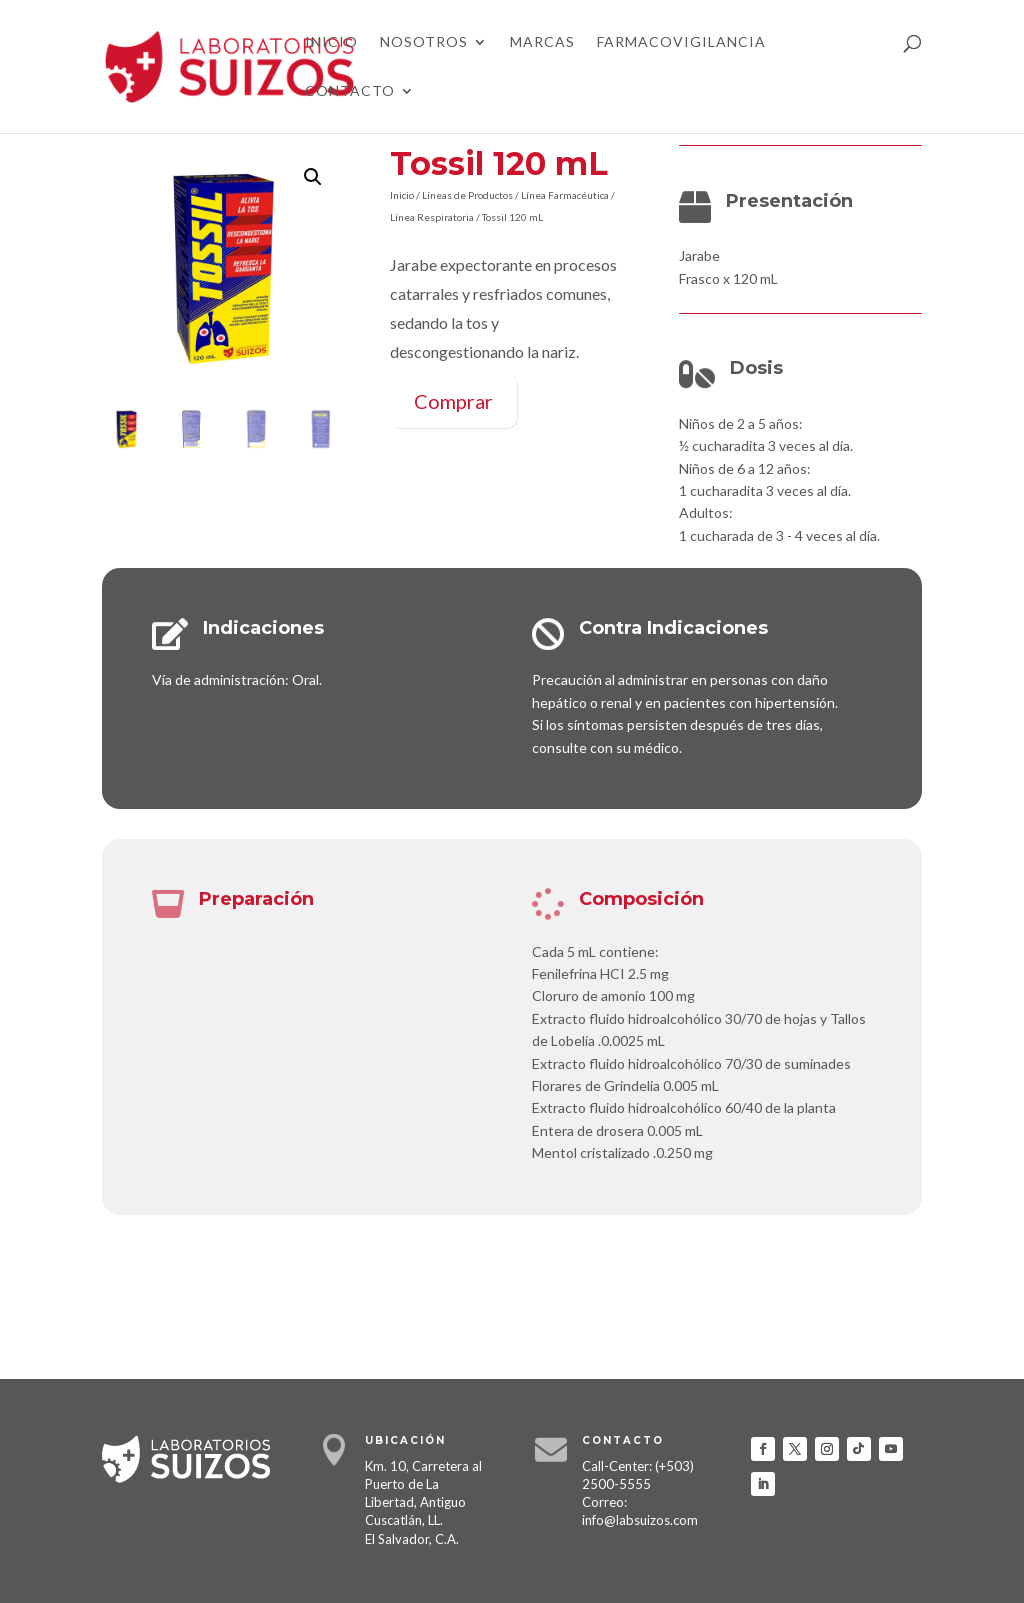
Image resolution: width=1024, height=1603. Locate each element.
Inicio (331, 42)
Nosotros (424, 42)
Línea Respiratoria (432, 217)
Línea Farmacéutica (565, 195)
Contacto (350, 91)
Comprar (453, 401)
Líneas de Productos (467, 195)
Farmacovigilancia (681, 42)
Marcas (542, 42)
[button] (313, 177)
